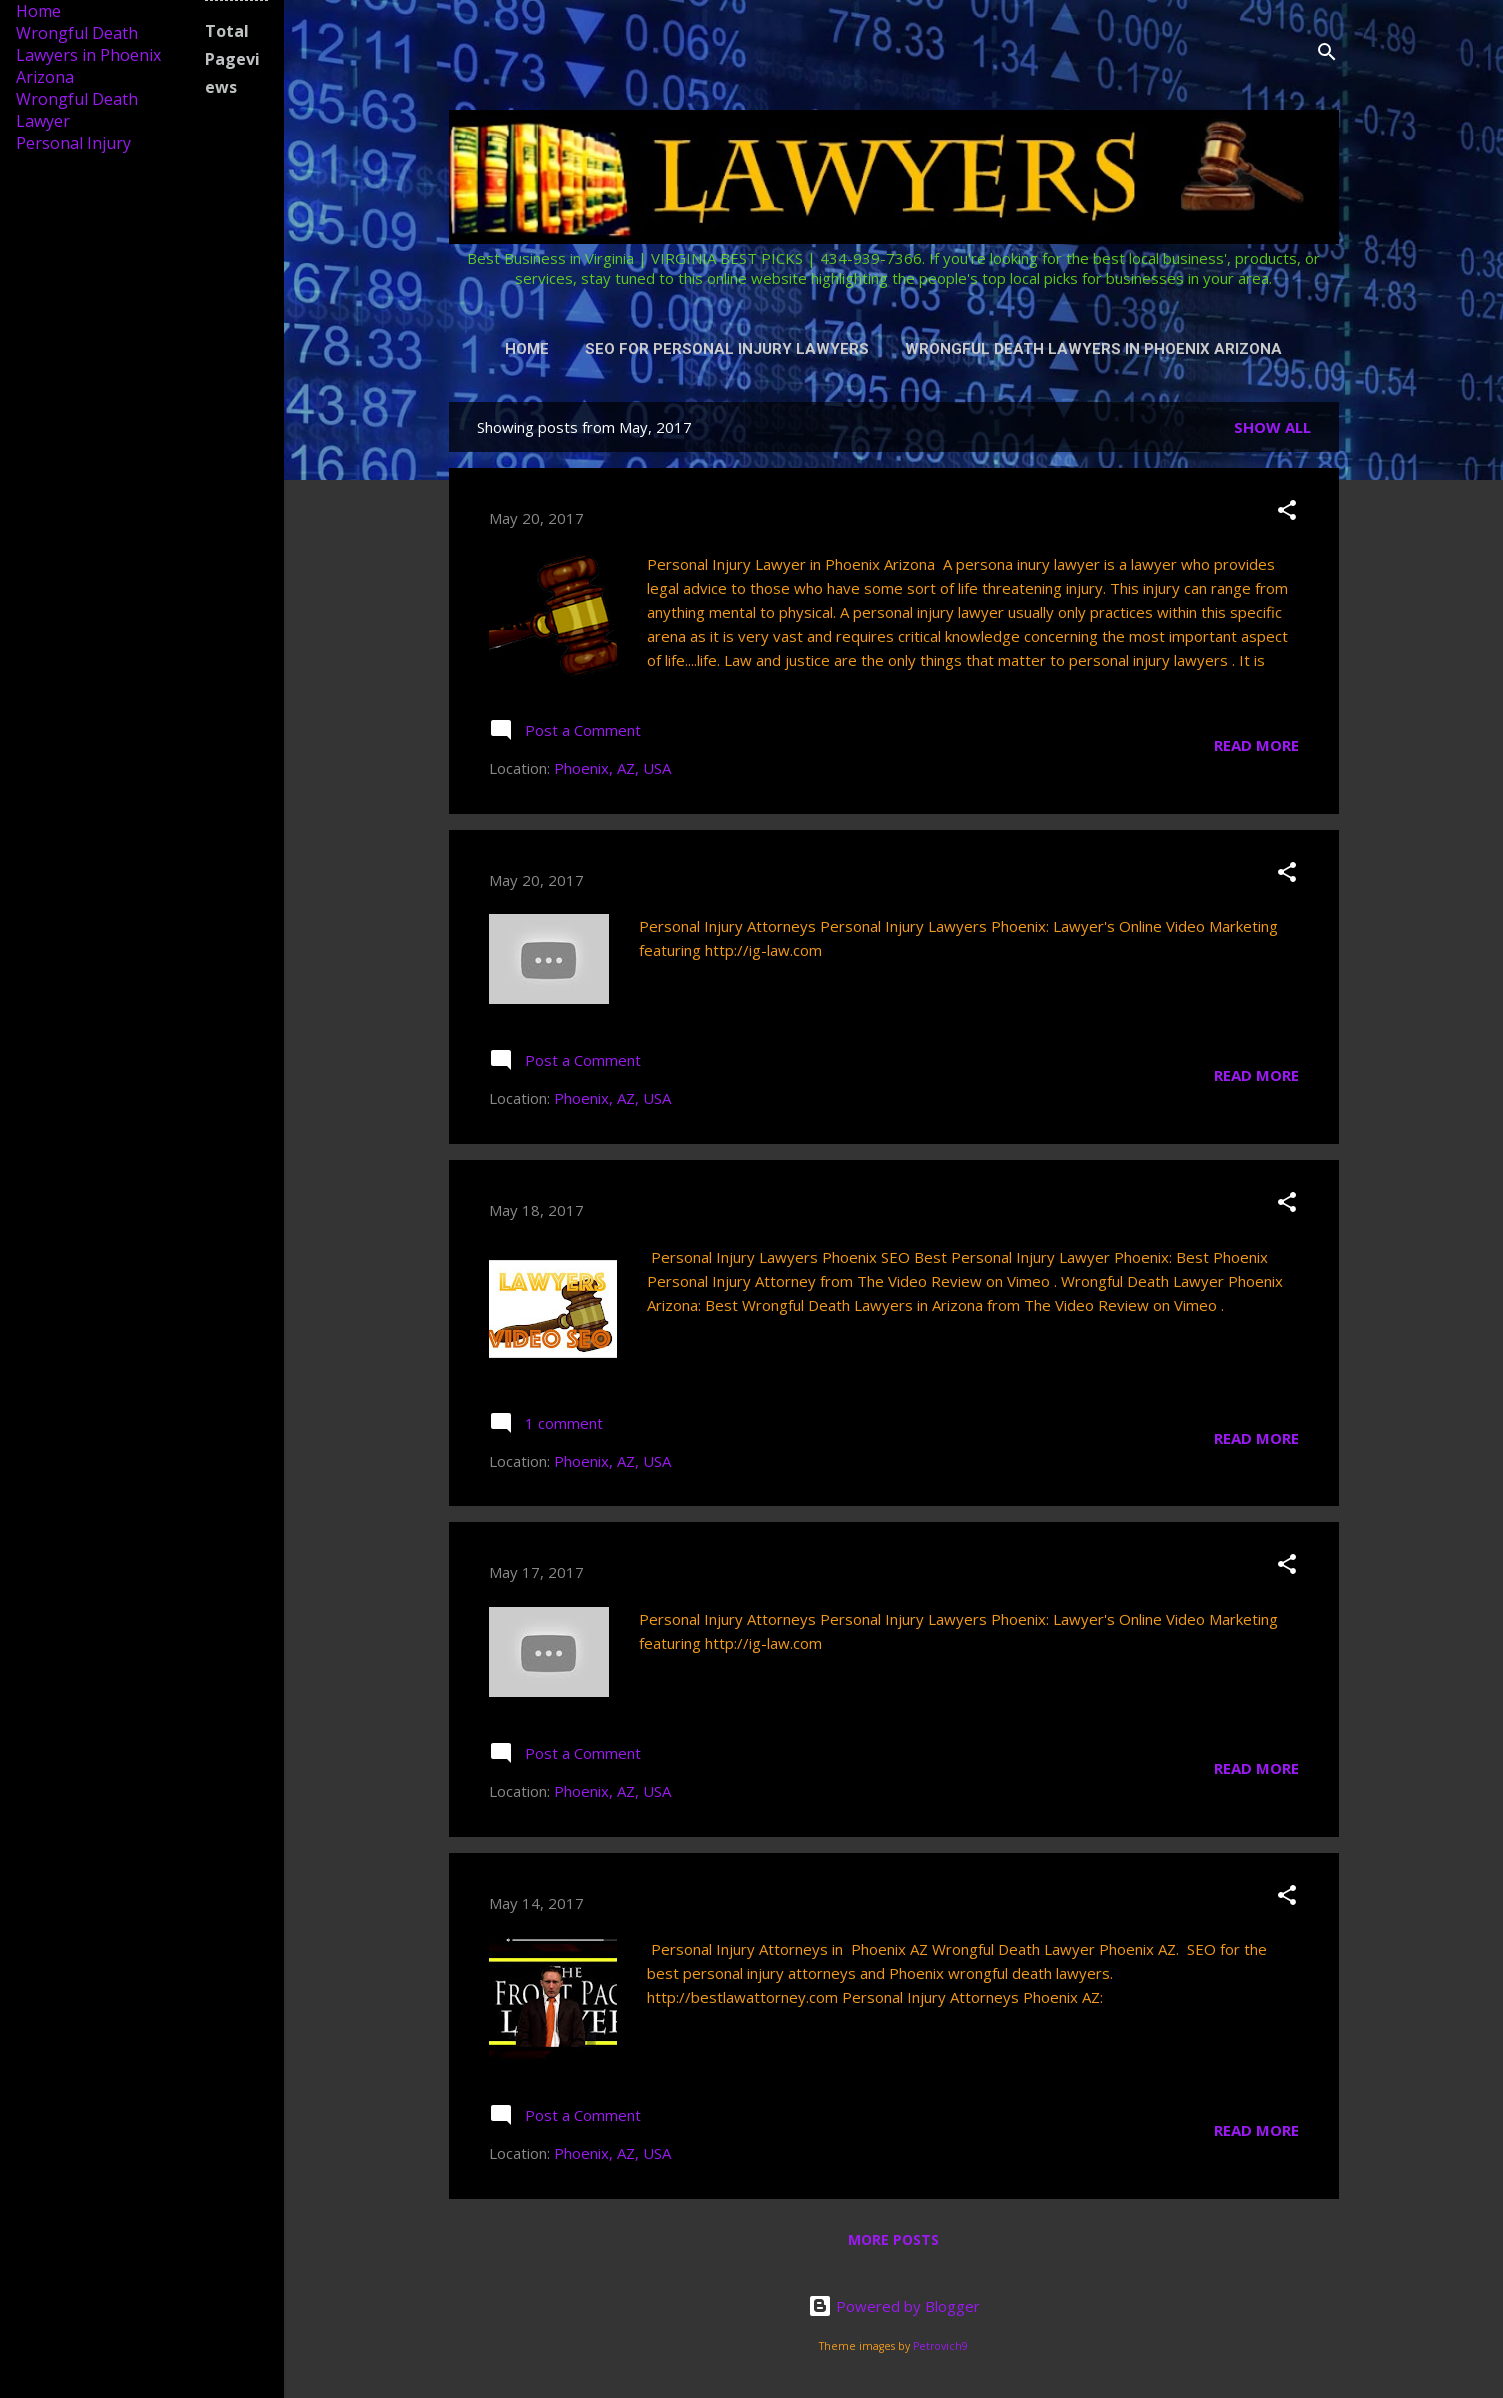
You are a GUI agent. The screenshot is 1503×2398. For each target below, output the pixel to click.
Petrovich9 (940, 2346)
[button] (1287, 513)
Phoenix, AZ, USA (612, 768)
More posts (893, 2239)
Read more (1256, 745)
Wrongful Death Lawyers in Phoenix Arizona (1093, 349)
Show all (1272, 427)
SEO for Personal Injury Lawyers (727, 349)
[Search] (1327, 54)
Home (527, 349)
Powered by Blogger (894, 2306)
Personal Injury (73, 143)
